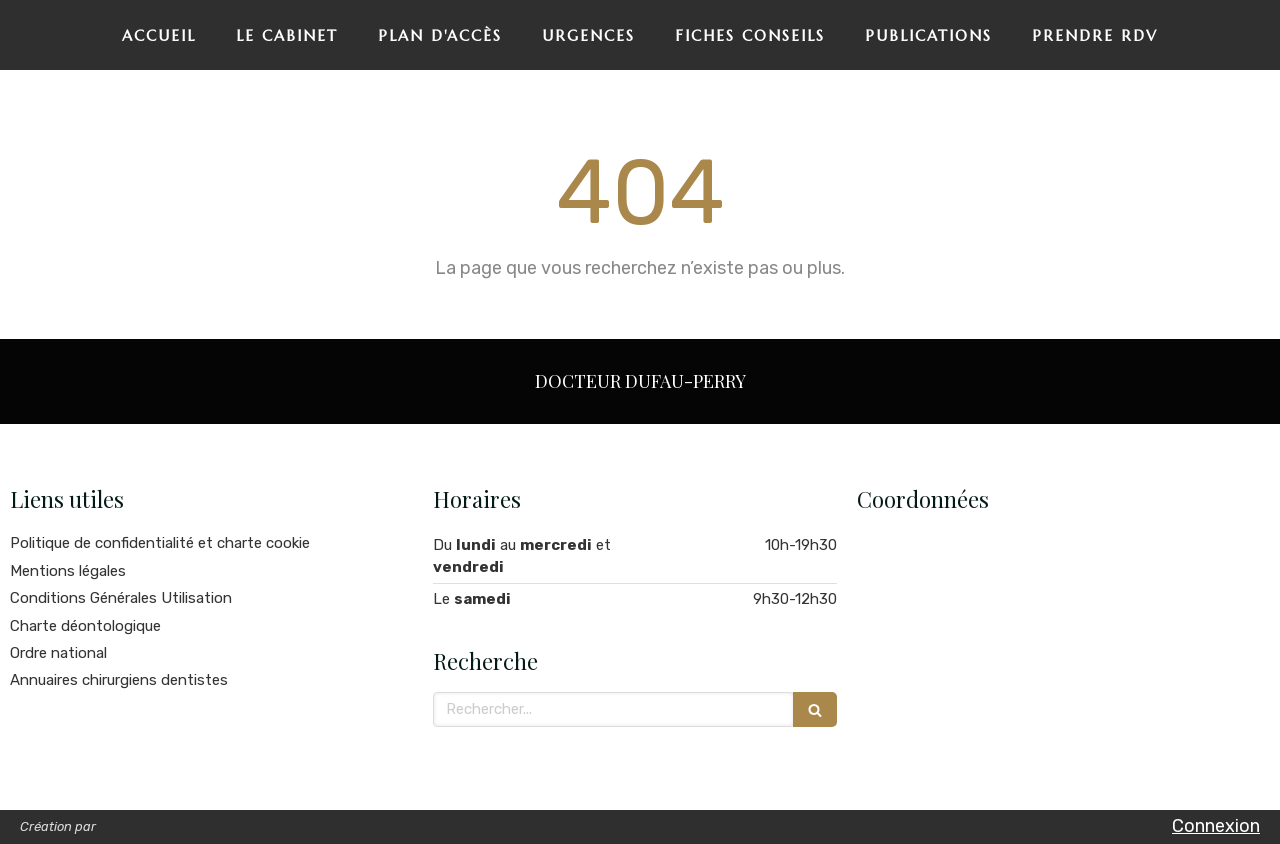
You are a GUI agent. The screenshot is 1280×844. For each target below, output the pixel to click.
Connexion (1216, 826)
